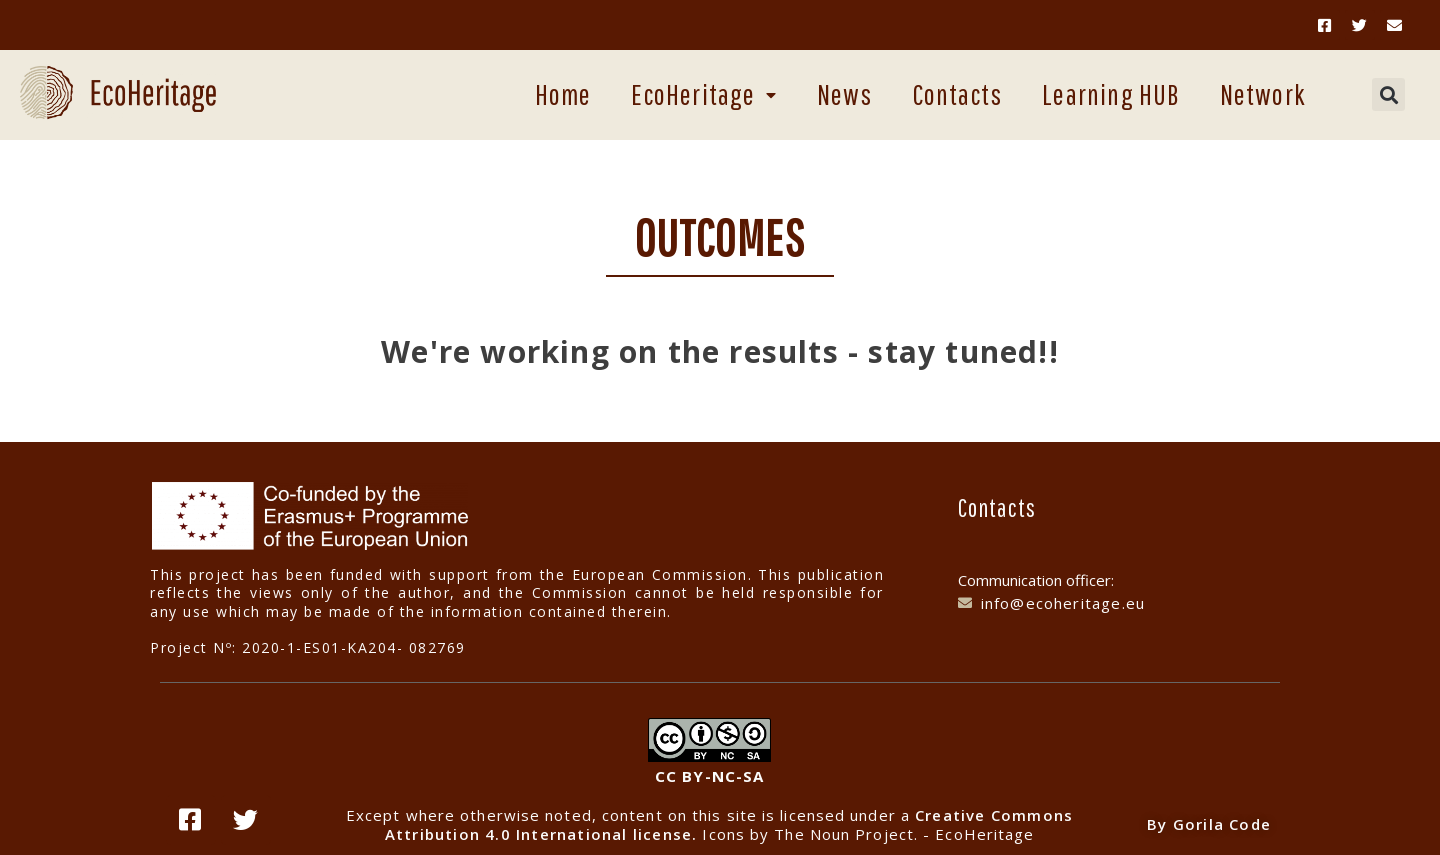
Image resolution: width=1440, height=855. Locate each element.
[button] (1388, 94)
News (845, 94)
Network (1263, 94)
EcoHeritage (703, 94)
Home (563, 94)
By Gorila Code (1209, 824)
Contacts (958, 94)
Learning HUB (1110, 94)
